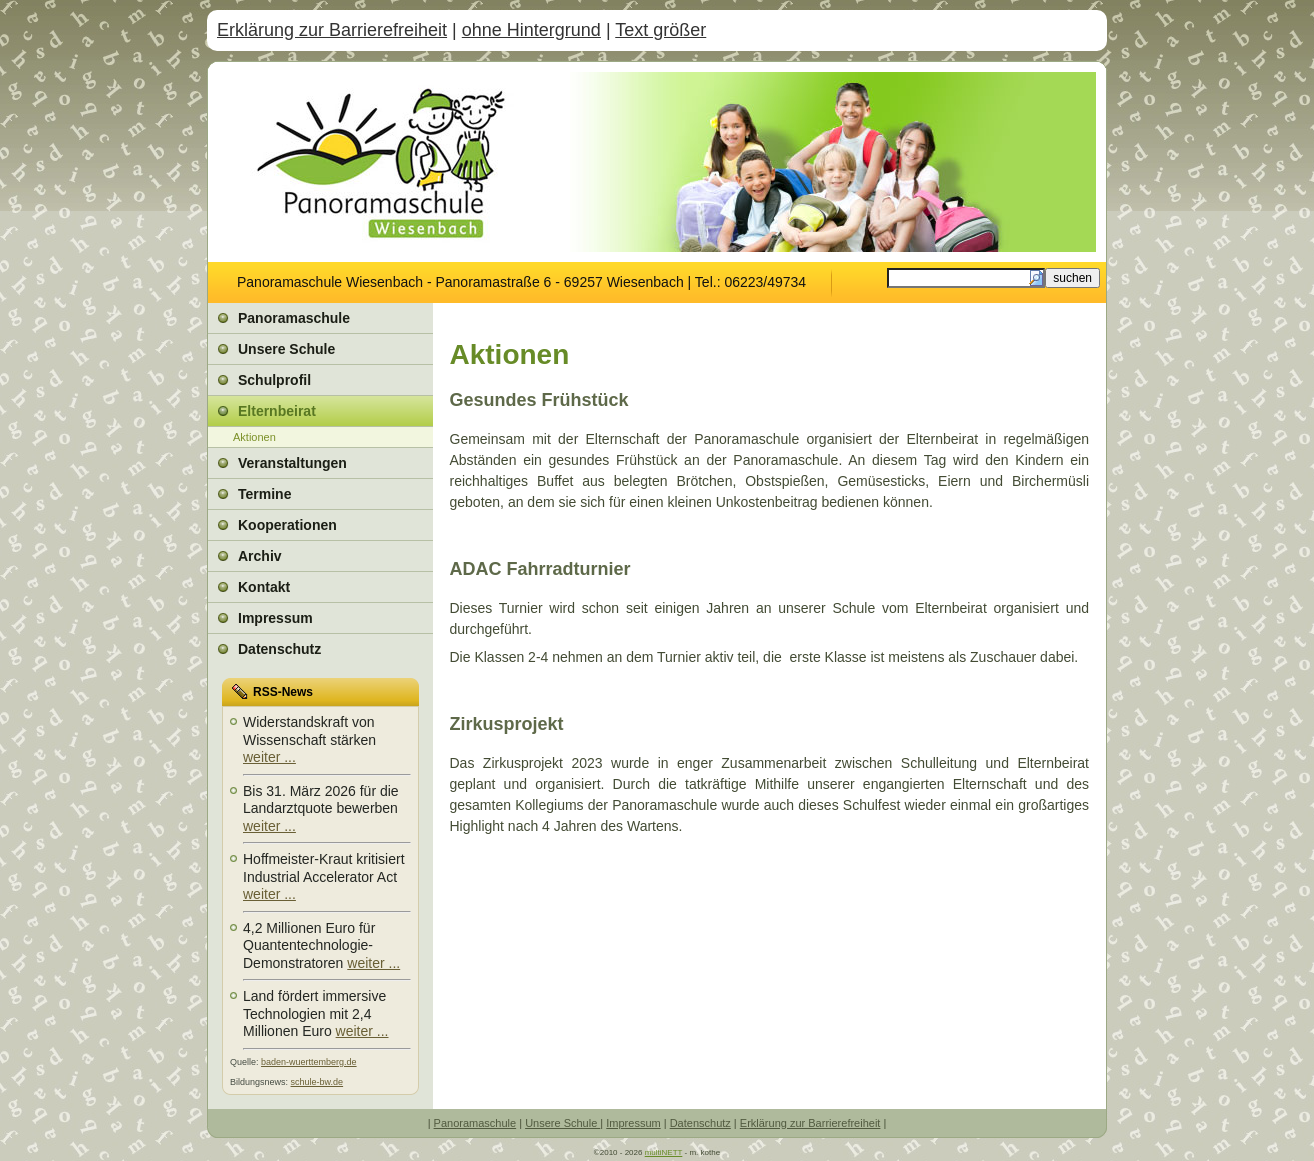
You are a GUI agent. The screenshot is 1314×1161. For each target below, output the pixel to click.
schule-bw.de (317, 1082)
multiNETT (664, 1152)
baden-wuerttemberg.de (309, 1062)
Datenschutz (700, 1123)
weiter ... (269, 757)
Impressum (633, 1123)
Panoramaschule (475, 1123)
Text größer (660, 30)
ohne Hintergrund (531, 30)
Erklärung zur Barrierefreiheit (332, 30)
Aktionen (254, 437)
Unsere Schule (562, 1123)
